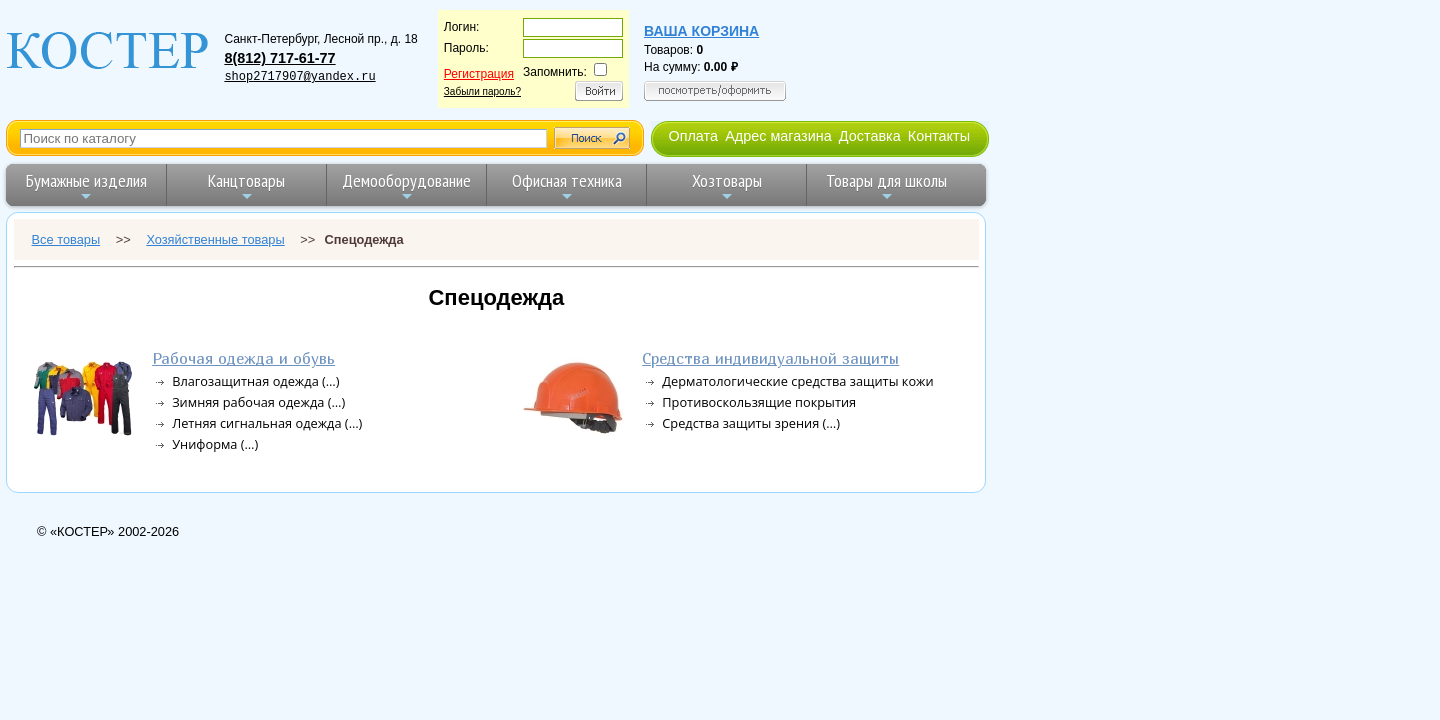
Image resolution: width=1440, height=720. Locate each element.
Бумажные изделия (86, 186)
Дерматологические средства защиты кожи (797, 381)
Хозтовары (727, 186)
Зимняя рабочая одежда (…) (258, 402)
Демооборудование (406, 186)
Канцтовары (246, 186)
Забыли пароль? (482, 91)
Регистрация (479, 74)
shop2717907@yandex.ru (299, 77)
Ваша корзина (701, 31)
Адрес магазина (778, 136)
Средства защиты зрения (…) (751, 423)
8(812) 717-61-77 (279, 58)
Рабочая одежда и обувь (243, 358)
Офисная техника (567, 186)
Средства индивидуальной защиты (770, 358)
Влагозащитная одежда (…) (255, 381)
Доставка (870, 136)
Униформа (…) (215, 444)
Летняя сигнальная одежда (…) (267, 423)
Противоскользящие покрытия (759, 402)
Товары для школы (886, 186)
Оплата (693, 136)
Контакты (939, 136)
